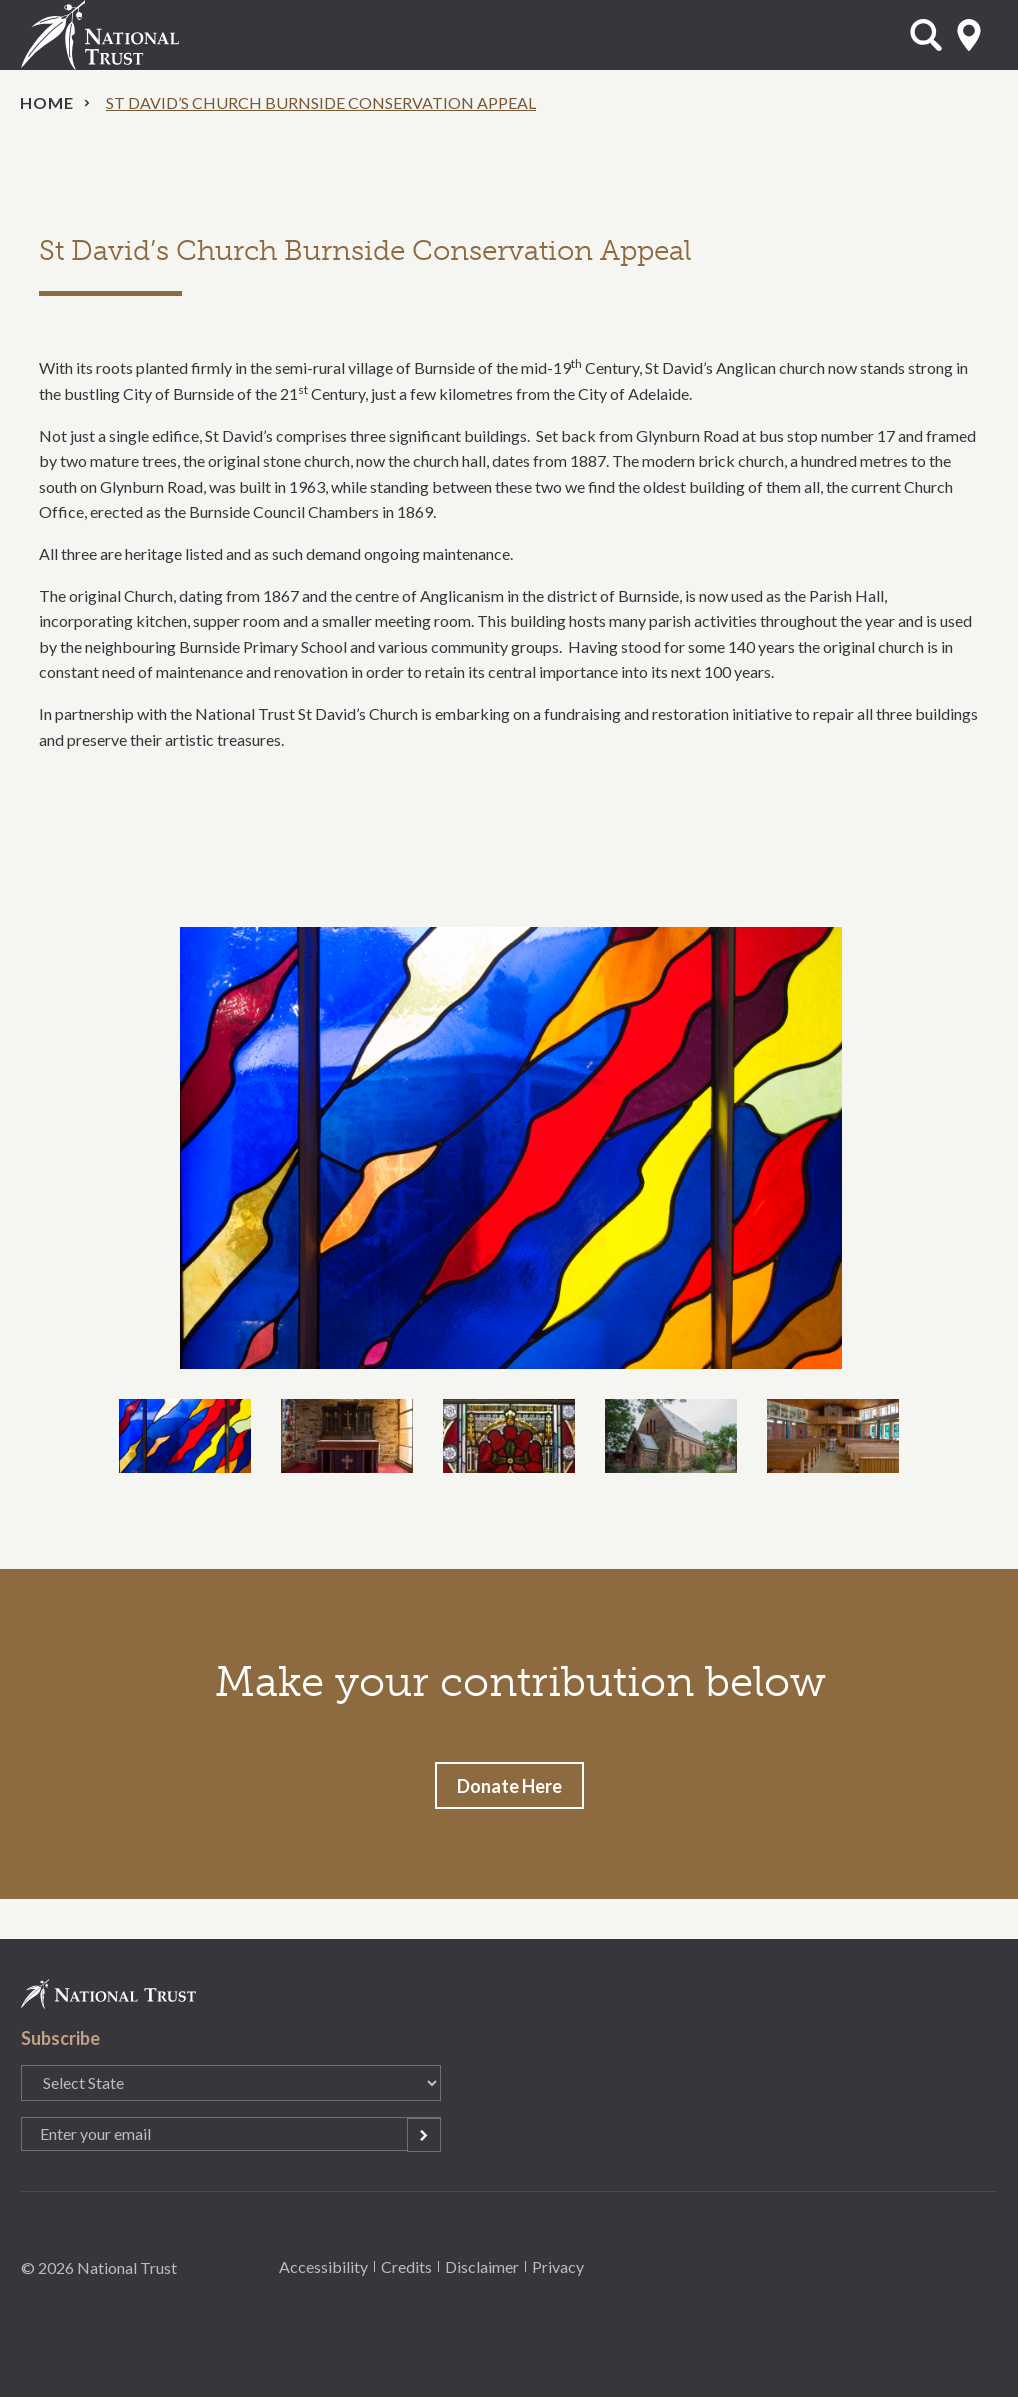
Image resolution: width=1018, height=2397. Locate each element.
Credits (406, 2266)
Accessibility (323, 2266)
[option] (509, 1148)
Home (47, 102)
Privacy (558, 2266)
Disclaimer (482, 2266)
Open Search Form (926, 35)
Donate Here (509, 1786)
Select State (969, 35)
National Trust (141, 35)
